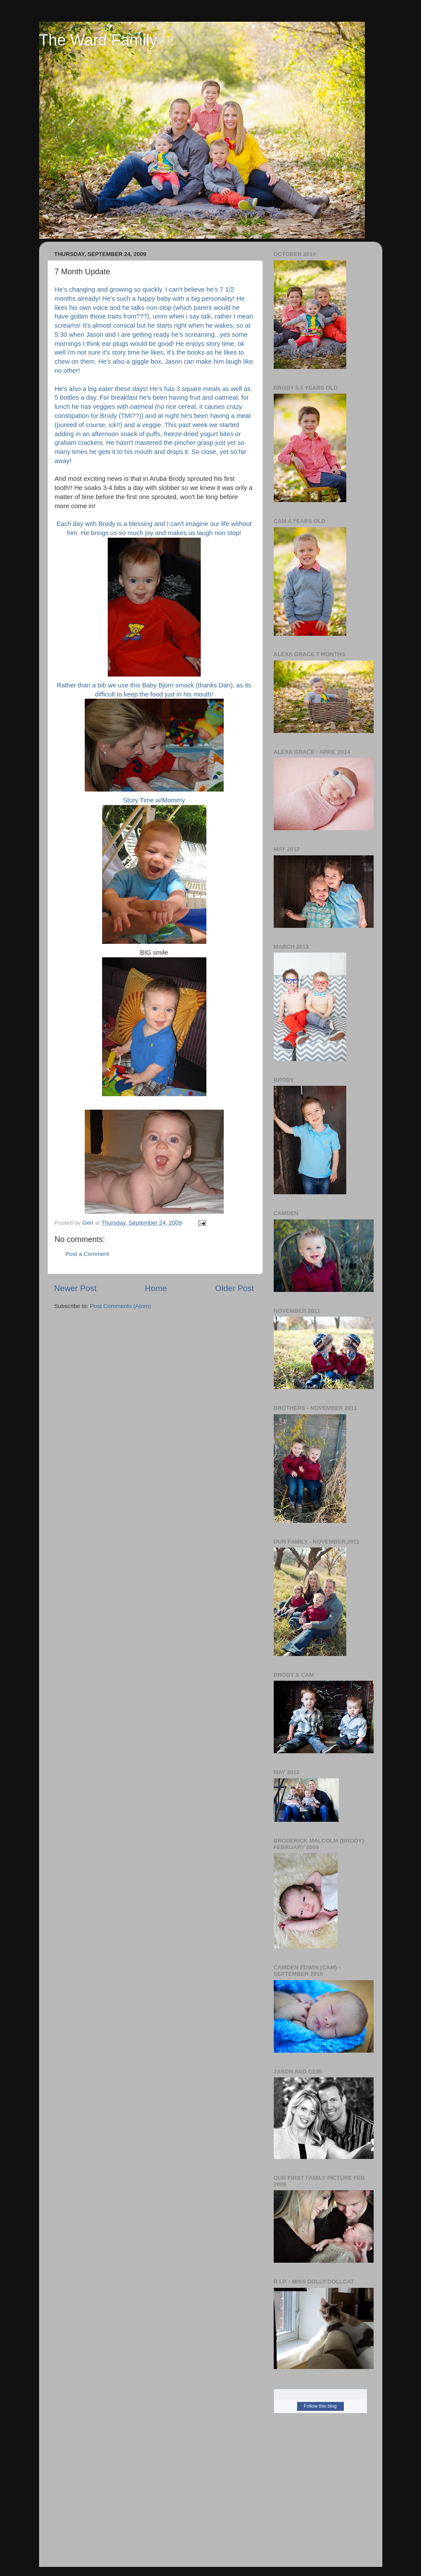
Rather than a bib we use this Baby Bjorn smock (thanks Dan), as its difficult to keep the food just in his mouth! (154, 737)
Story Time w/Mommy (154, 870)
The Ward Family (98, 40)
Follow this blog (320, 2405)
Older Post (234, 1288)
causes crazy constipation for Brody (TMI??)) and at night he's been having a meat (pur (153, 415)
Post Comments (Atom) (120, 1306)
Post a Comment (87, 1254)
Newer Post (75, 1288)
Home (156, 1288)
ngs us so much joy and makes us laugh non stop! (169, 532)
